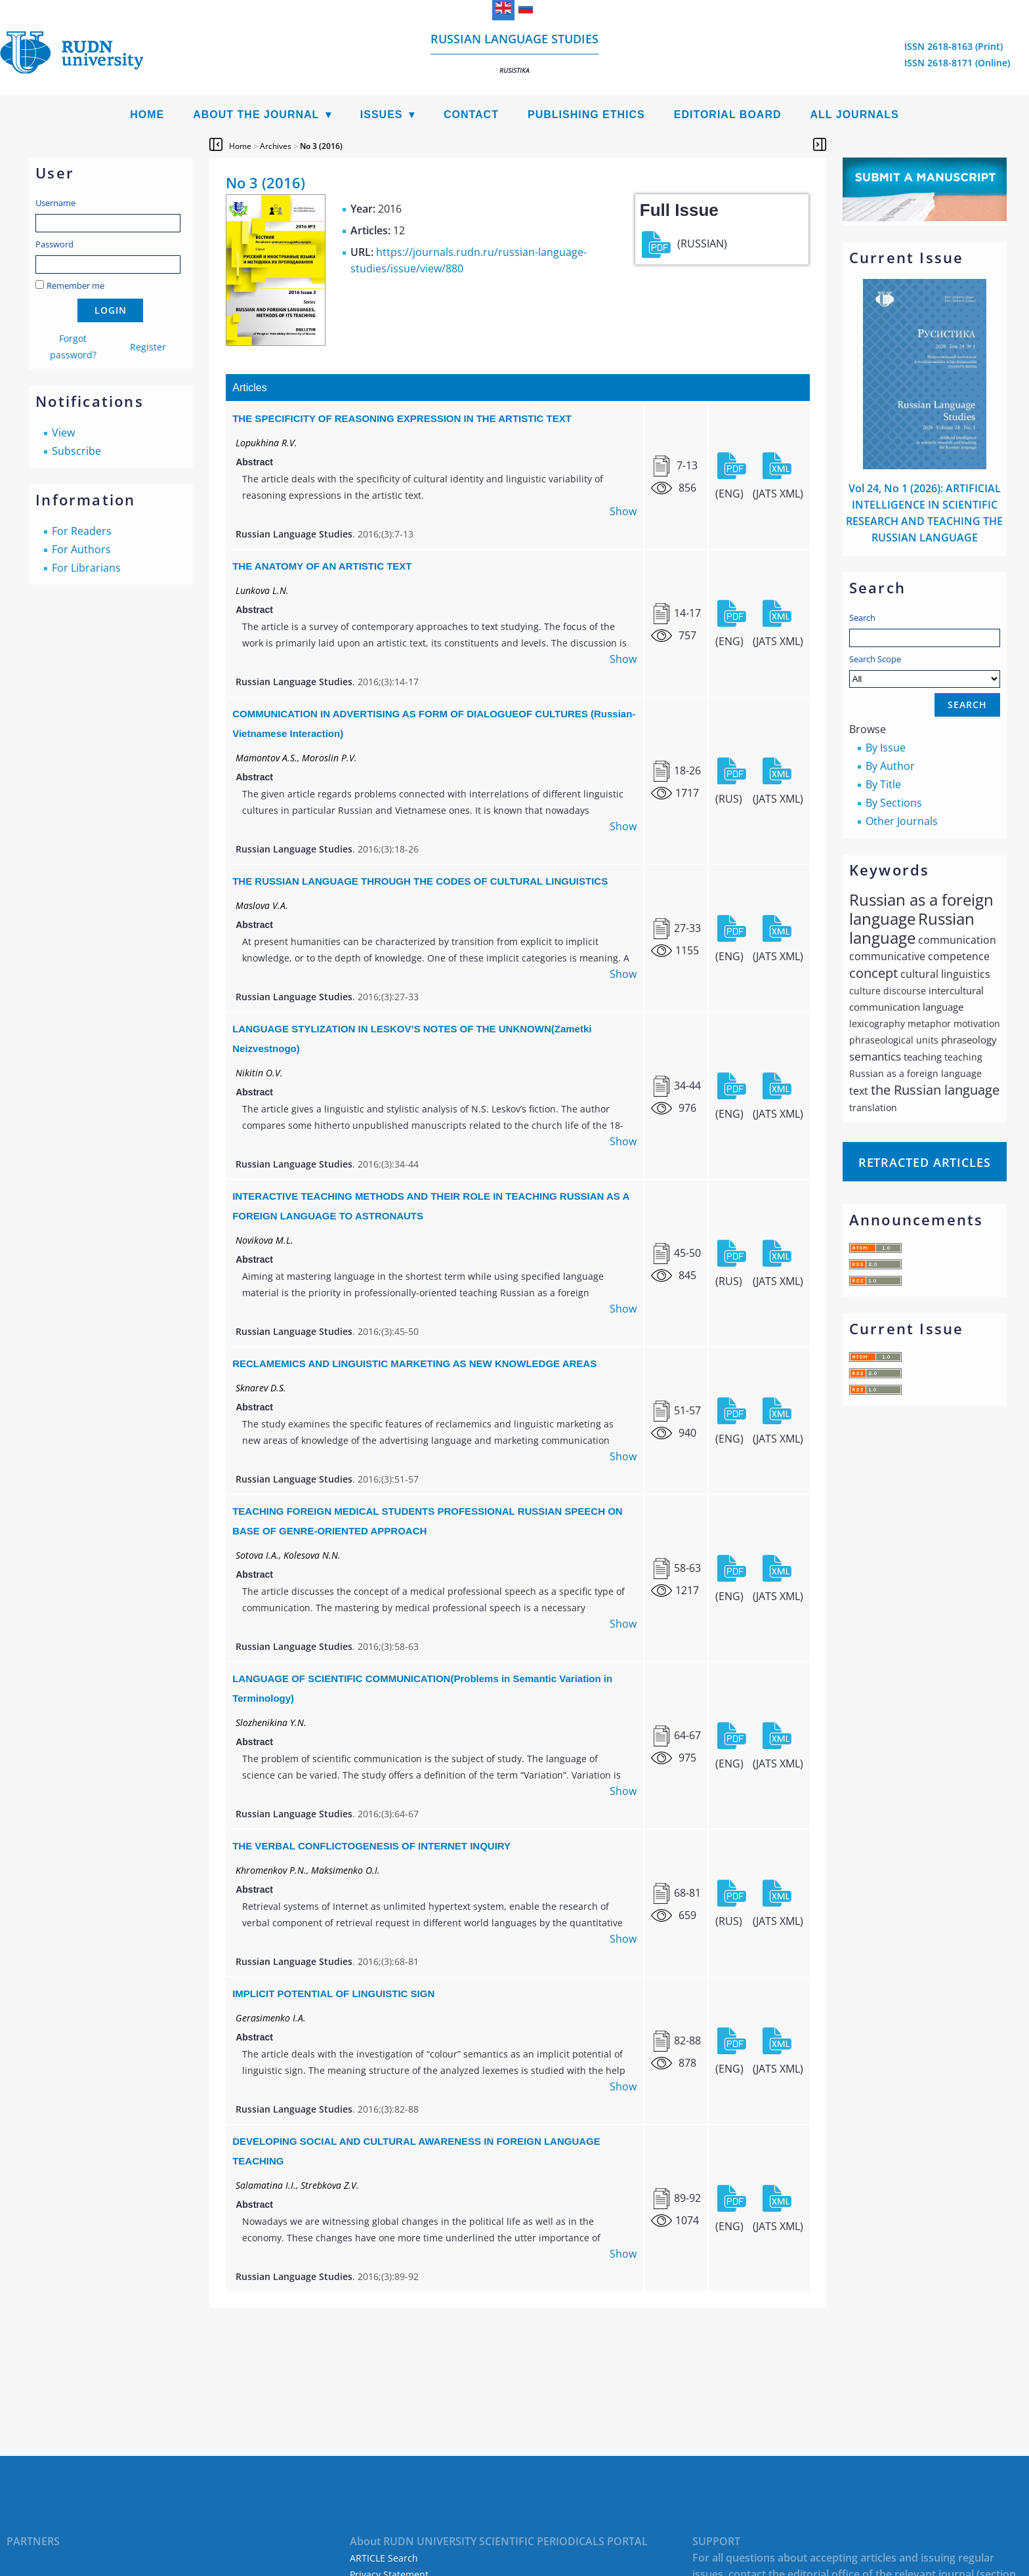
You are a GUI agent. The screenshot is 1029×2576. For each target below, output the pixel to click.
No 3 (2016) (321, 146)
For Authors (81, 549)
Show (623, 511)
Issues (381, 114)
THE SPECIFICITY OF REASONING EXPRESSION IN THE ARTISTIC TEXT (402, 418)
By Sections (894, 802)
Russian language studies (514, 53)
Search (862, 617)
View (63, 432)
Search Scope (924, 670)
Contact (471, 114)
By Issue (886, 747)
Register (148, 347)
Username (55, 203)
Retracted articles (924, 1162)
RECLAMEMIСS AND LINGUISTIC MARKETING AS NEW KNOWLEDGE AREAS (414, 1363)
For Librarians (86, 567)
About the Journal (256, 114)
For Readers (82, 531)
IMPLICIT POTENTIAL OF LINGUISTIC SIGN (333, 1993)
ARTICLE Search (384, 2558)
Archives (275, 146)
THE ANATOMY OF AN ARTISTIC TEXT (321, 566)
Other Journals (902, 821)
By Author (890, 766)
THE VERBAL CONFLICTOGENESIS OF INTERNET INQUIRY (371, 1845)
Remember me (75, 285)
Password (54, 244)
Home (147, 114)
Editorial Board (728, 114)
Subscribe (76, 451)
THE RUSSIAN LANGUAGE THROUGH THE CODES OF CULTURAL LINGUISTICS (420, 881)
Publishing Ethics (586, 114)
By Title (883, 784)
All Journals (854, 114)
